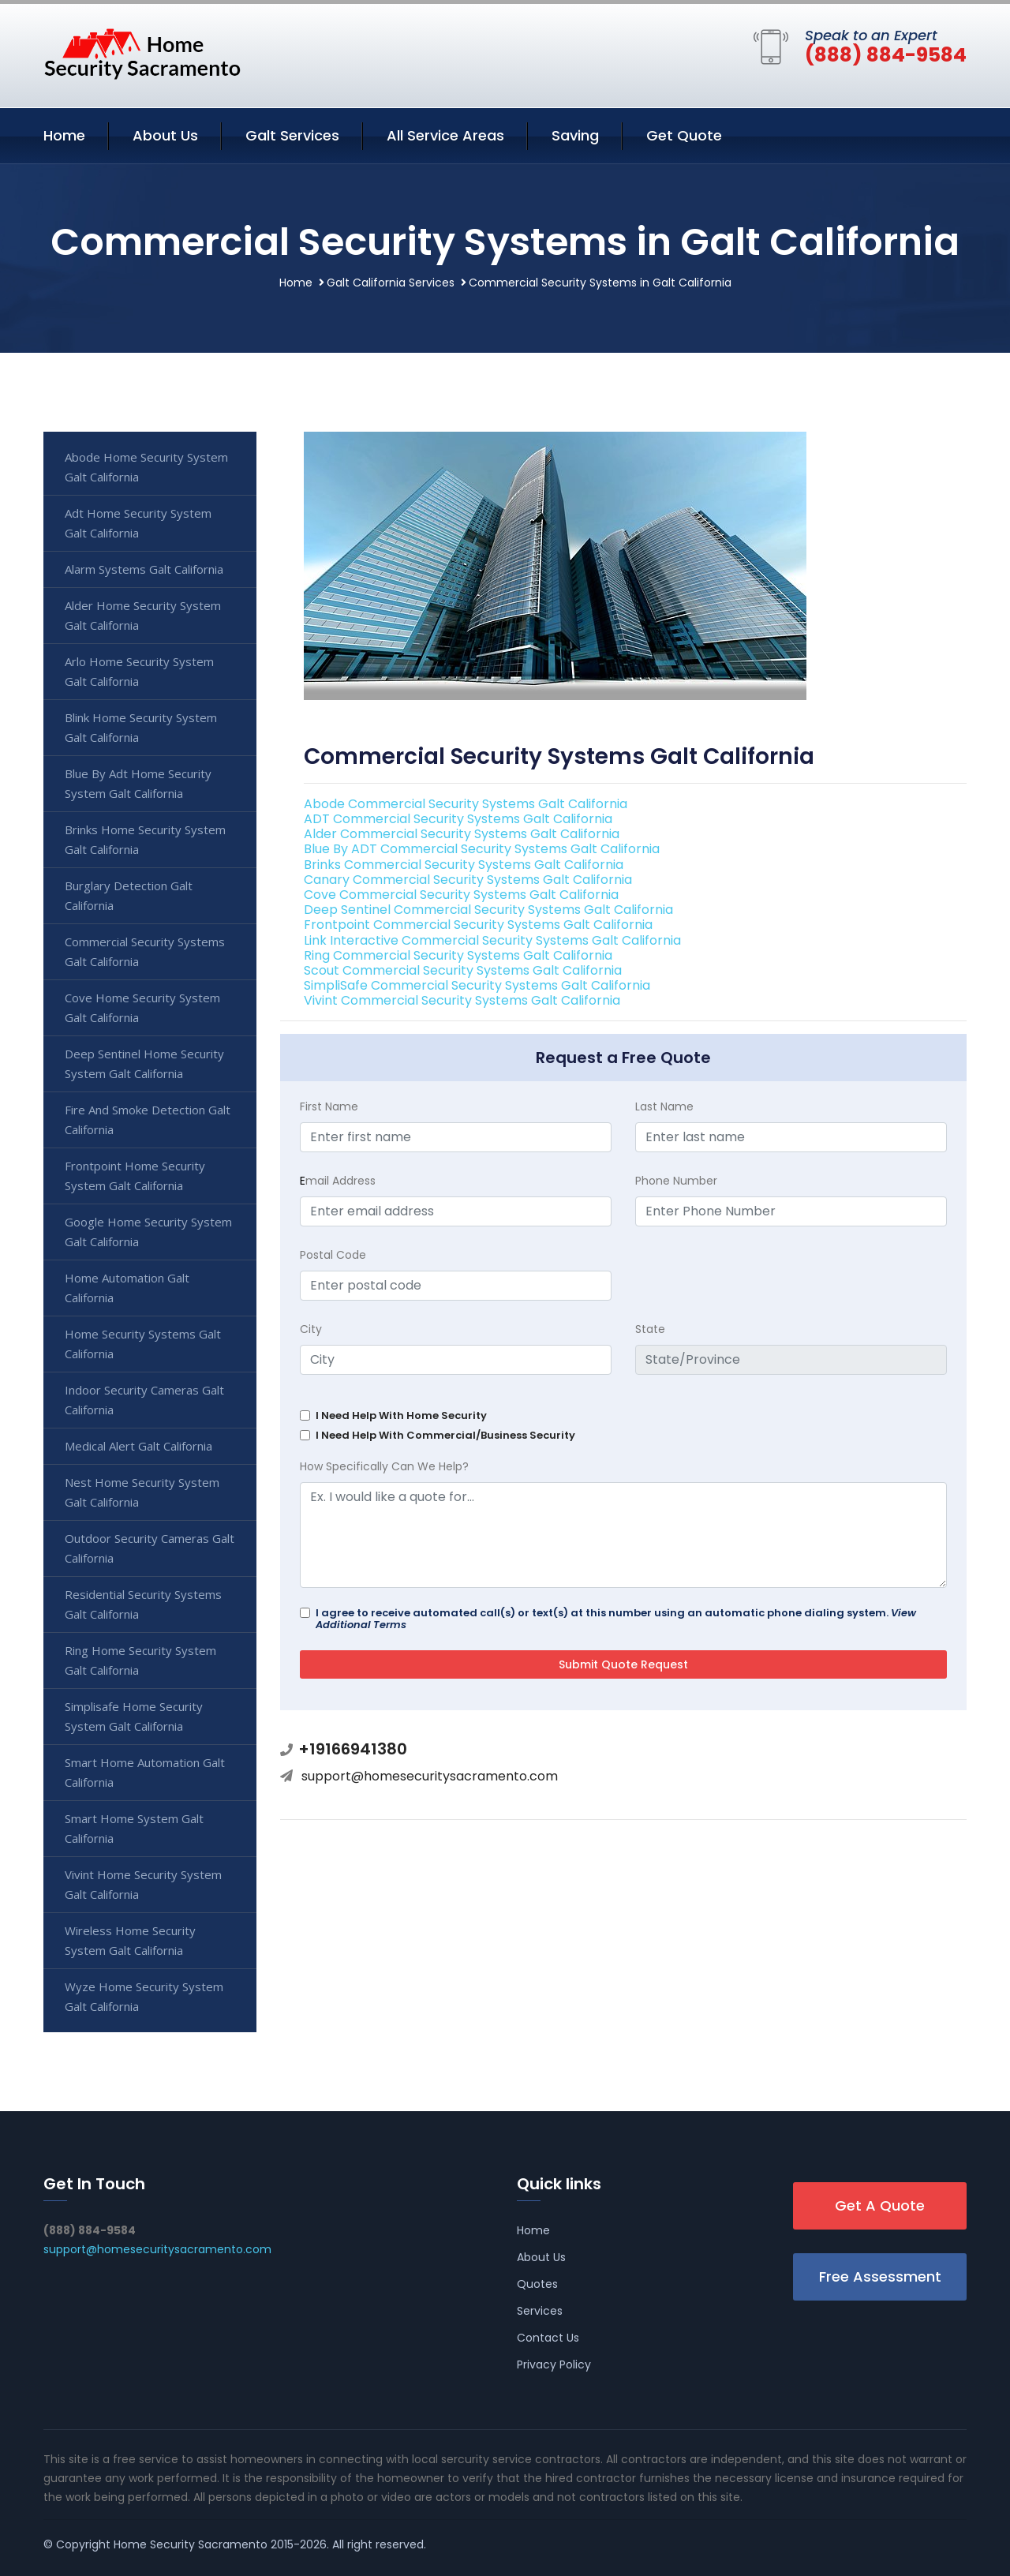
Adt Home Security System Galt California (138, 523)
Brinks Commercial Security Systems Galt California (463, 865)
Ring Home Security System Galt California (140, 1660)
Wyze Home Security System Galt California (144, 1996)
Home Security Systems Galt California (143, 1343)
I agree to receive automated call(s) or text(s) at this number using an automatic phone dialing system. (616, 1619)
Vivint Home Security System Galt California (143, 1884)
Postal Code (333, 1255)
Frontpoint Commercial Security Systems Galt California (478, 924)
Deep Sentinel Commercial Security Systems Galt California (488, 909)
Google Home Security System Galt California (148, 1231)
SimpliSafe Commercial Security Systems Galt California (477, 985)
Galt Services (292, 135)
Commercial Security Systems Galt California (145, 951)
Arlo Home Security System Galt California (139, 671)
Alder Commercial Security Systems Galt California (461, 834)
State (650, 1329)
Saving (575, 135)
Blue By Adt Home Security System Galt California (138, 783)
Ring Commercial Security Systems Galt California (458, 955)
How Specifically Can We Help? (384, 1466)
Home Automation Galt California (127, 1287)
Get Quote (684, 135)
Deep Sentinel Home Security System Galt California (144, 1063)
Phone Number (676, 1181)
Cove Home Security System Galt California (142, 1007)
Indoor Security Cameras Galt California (144, 1399)
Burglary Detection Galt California (129, 895)
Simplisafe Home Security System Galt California (134, 1716)
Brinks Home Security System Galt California (145, 839)
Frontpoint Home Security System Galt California (135, 1175)
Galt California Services (390, 282)
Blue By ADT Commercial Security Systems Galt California (482, 849)
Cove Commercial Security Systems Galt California (461, 895)
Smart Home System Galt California (134, 1828)
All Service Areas (445, 135)
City (311, 1329)
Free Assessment (880, 2276)
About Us (165, 135)
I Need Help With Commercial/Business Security (445, 1435)
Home (64, 135)
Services (540, 2311)
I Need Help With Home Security (401, 1415)
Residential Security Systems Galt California (143, 1604)
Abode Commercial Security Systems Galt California (465, 804)
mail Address (338, 1181)
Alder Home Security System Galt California (143, 615)
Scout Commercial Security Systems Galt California (463, 970)
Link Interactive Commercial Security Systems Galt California (492, 940)
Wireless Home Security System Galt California (130, 1940)
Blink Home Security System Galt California (141, 727)
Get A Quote (880, 2205)
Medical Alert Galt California (138, 1446)
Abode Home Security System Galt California (146, 467)
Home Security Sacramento (190, 2544)
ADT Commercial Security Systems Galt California (458, 819)
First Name (329, 1106)
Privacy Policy (554, 2364)
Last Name (664, 1106)
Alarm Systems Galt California (144, 569)
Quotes (537, 2284)
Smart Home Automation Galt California (145, 1772)
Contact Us (548, 2338)
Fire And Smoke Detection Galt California (147, 1119)
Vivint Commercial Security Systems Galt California (462, 1000)
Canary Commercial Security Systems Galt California (468, 880)
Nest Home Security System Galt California (142, 1492)
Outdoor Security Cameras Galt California (149, 1548)
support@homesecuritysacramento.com (429, 1776)
